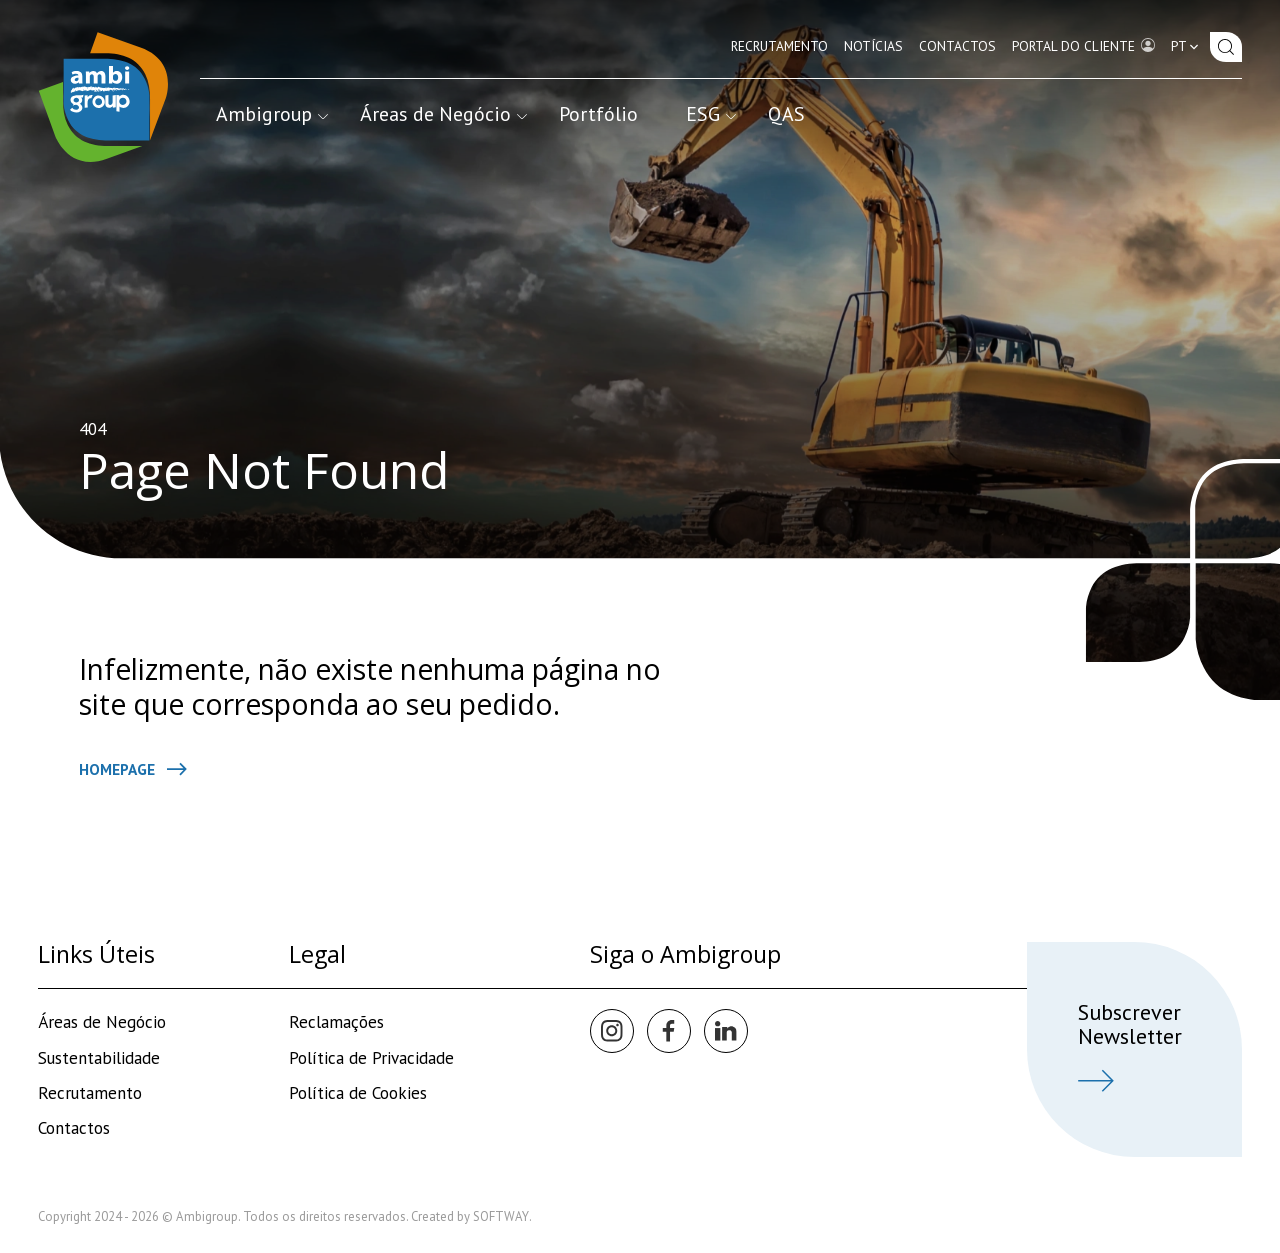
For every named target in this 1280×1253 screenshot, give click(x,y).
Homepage (133, 769)
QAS (786, 113)
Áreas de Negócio (443, 113)
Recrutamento (779, 46)
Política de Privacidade (371, 1058)
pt (1186, 46)
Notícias (873, 46)
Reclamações (336, 1022)
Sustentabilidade (99, 1058)
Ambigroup (272, 113)
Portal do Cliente (1083, 45)
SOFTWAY (501, 1216)
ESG (711, 113)
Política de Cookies (358, 1093)
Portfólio (598, 113)
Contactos (957, 46)
